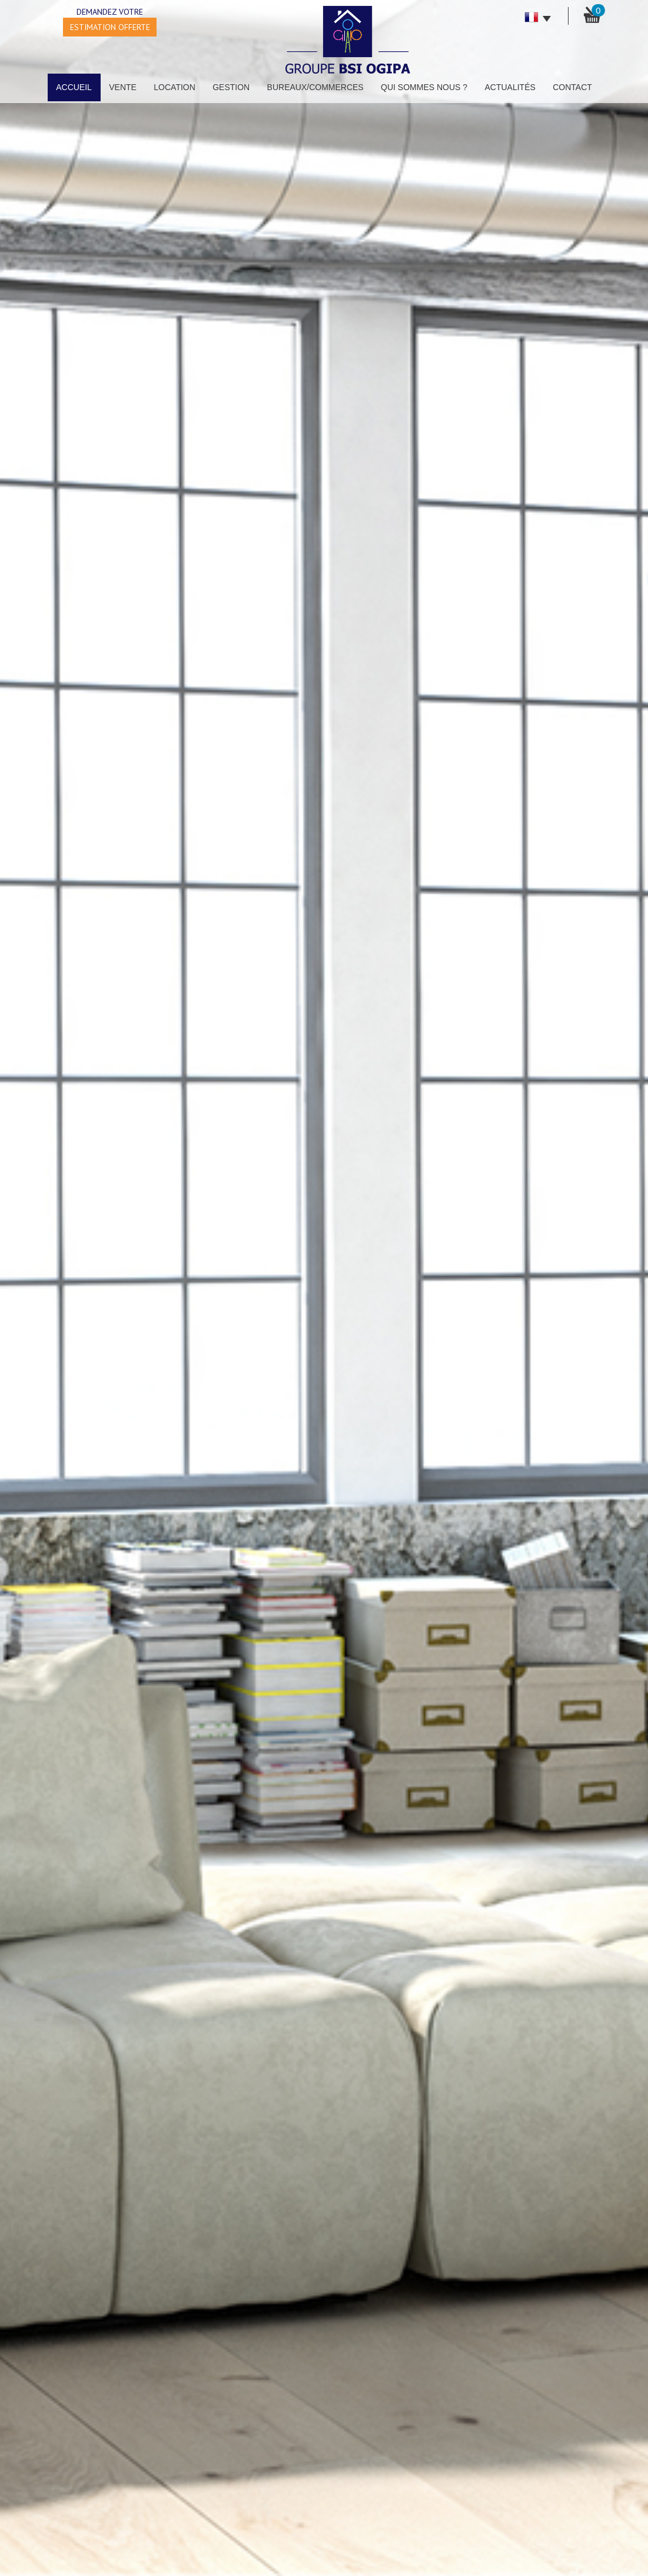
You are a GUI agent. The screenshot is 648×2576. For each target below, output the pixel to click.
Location (174, 87)
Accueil (74, 87)
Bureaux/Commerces (315, 87)
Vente (123, 87)
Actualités (509, 87)
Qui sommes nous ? (424, 87)
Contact (572, 87)
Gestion (231, 87)
